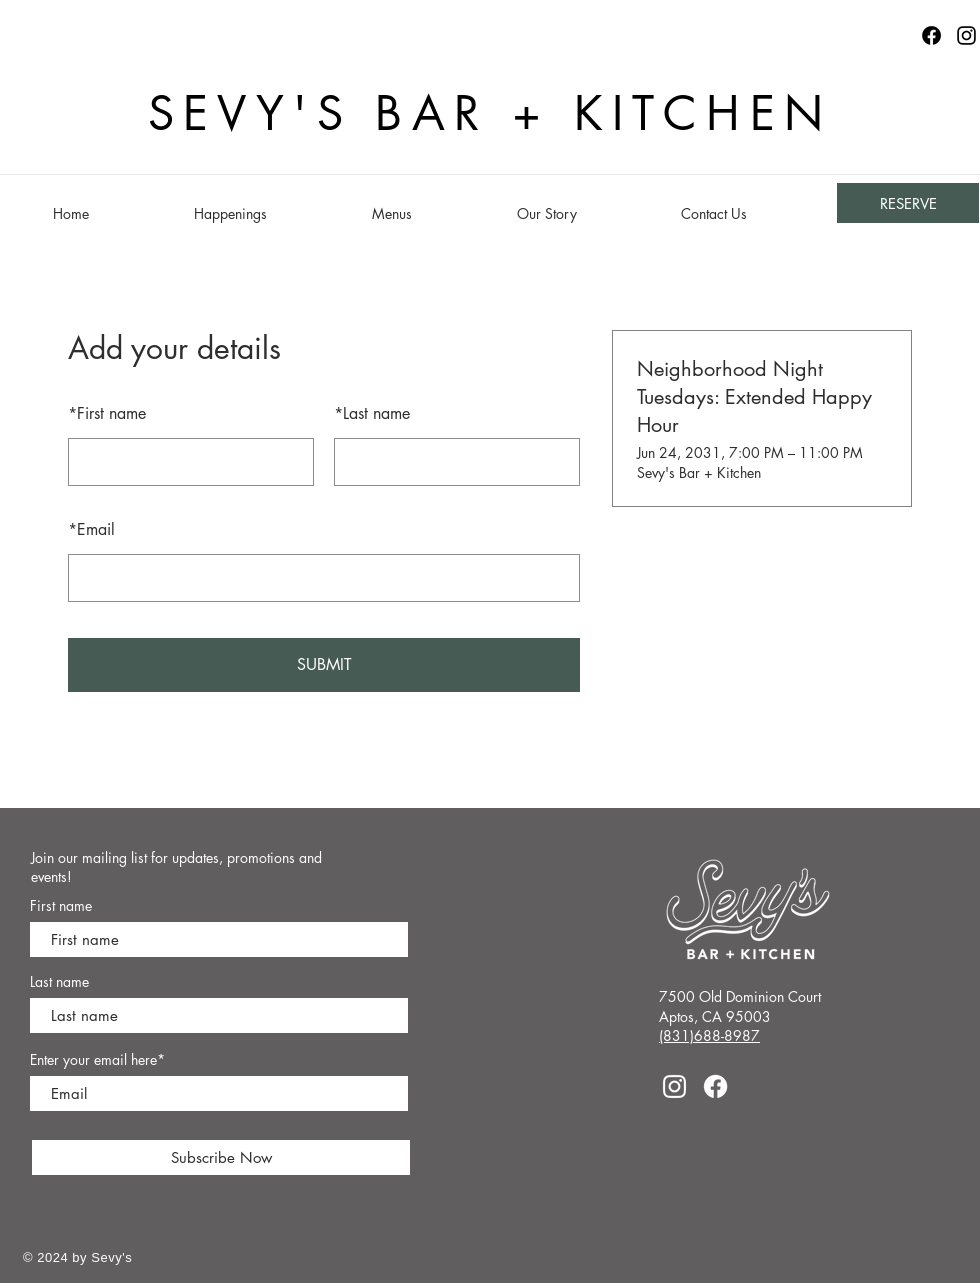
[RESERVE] (908, 203)
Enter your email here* (97, 1060)
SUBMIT (324, 664)
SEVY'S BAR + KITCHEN (490, 113)
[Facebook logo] (931, 35)
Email (91, 529)
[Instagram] (966, 35)
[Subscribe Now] (221, 1157)
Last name (372, 413)
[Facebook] (715, 1086)
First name (107, 413)
